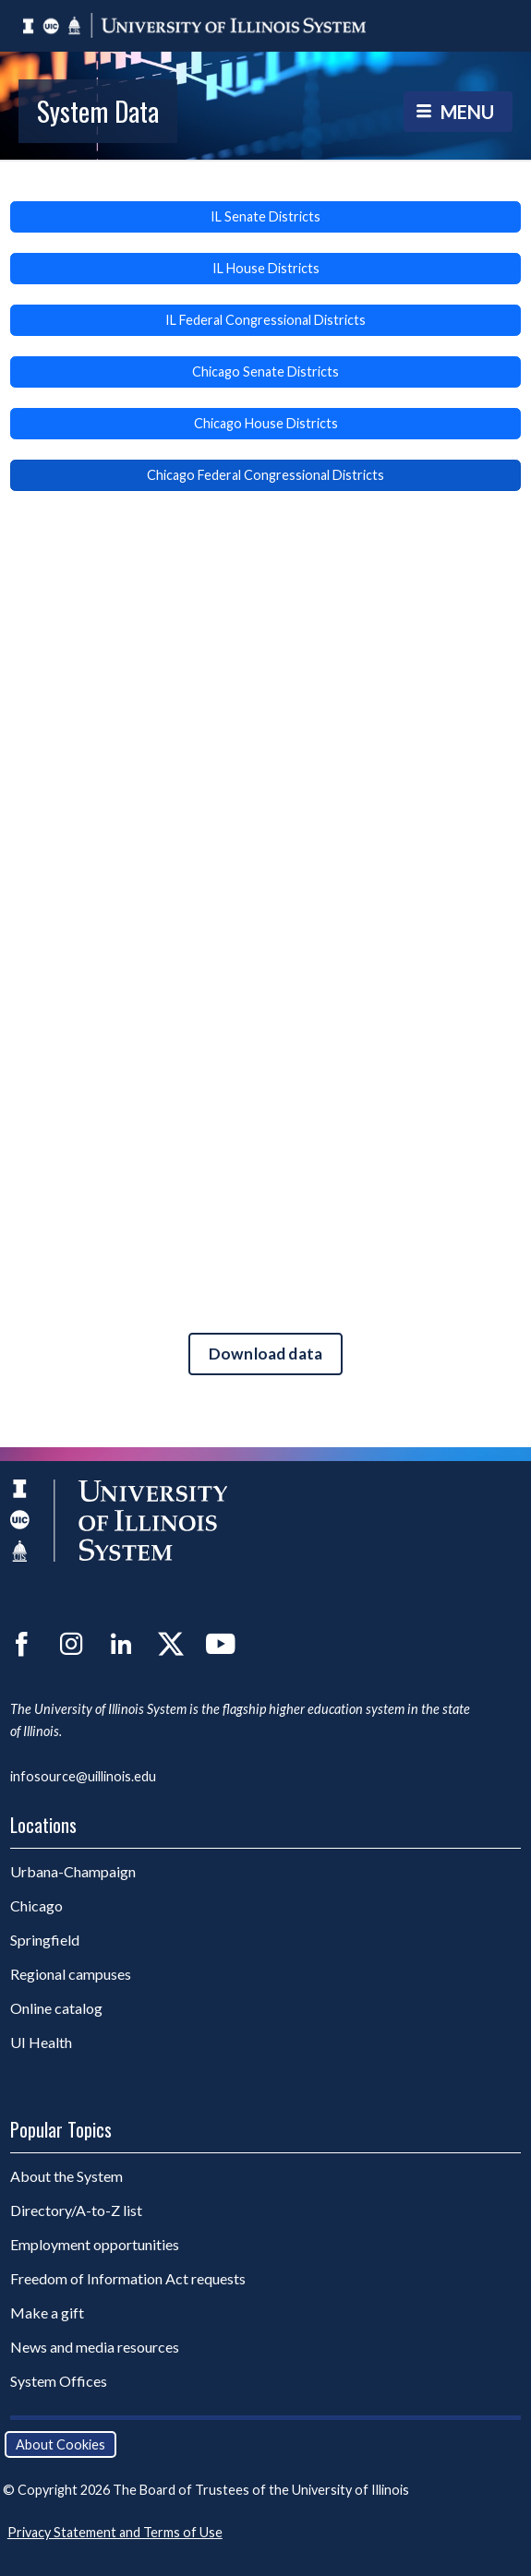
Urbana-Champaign (73, 1871)
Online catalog (56, 2008)
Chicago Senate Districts (265, 371)
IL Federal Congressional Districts (265, 320)
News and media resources (94, 2346)
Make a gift (47, 2312)
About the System (66, 2176)
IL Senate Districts (265, 216)
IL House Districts (266, 268)
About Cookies (60, 2444)
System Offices (58, 2381)
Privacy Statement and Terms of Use (115, 2532)
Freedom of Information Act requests (128, 2278)
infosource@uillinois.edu (83, 1776)
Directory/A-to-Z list (76, 2210)
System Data (98, 110)
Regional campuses (70, 1974)
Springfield (44, 1939)
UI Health (41, 2042)
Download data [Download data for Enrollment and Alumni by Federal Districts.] (265, 1353)
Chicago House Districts (266, 423)
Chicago (36, 1905)
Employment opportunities (94, 2244)
